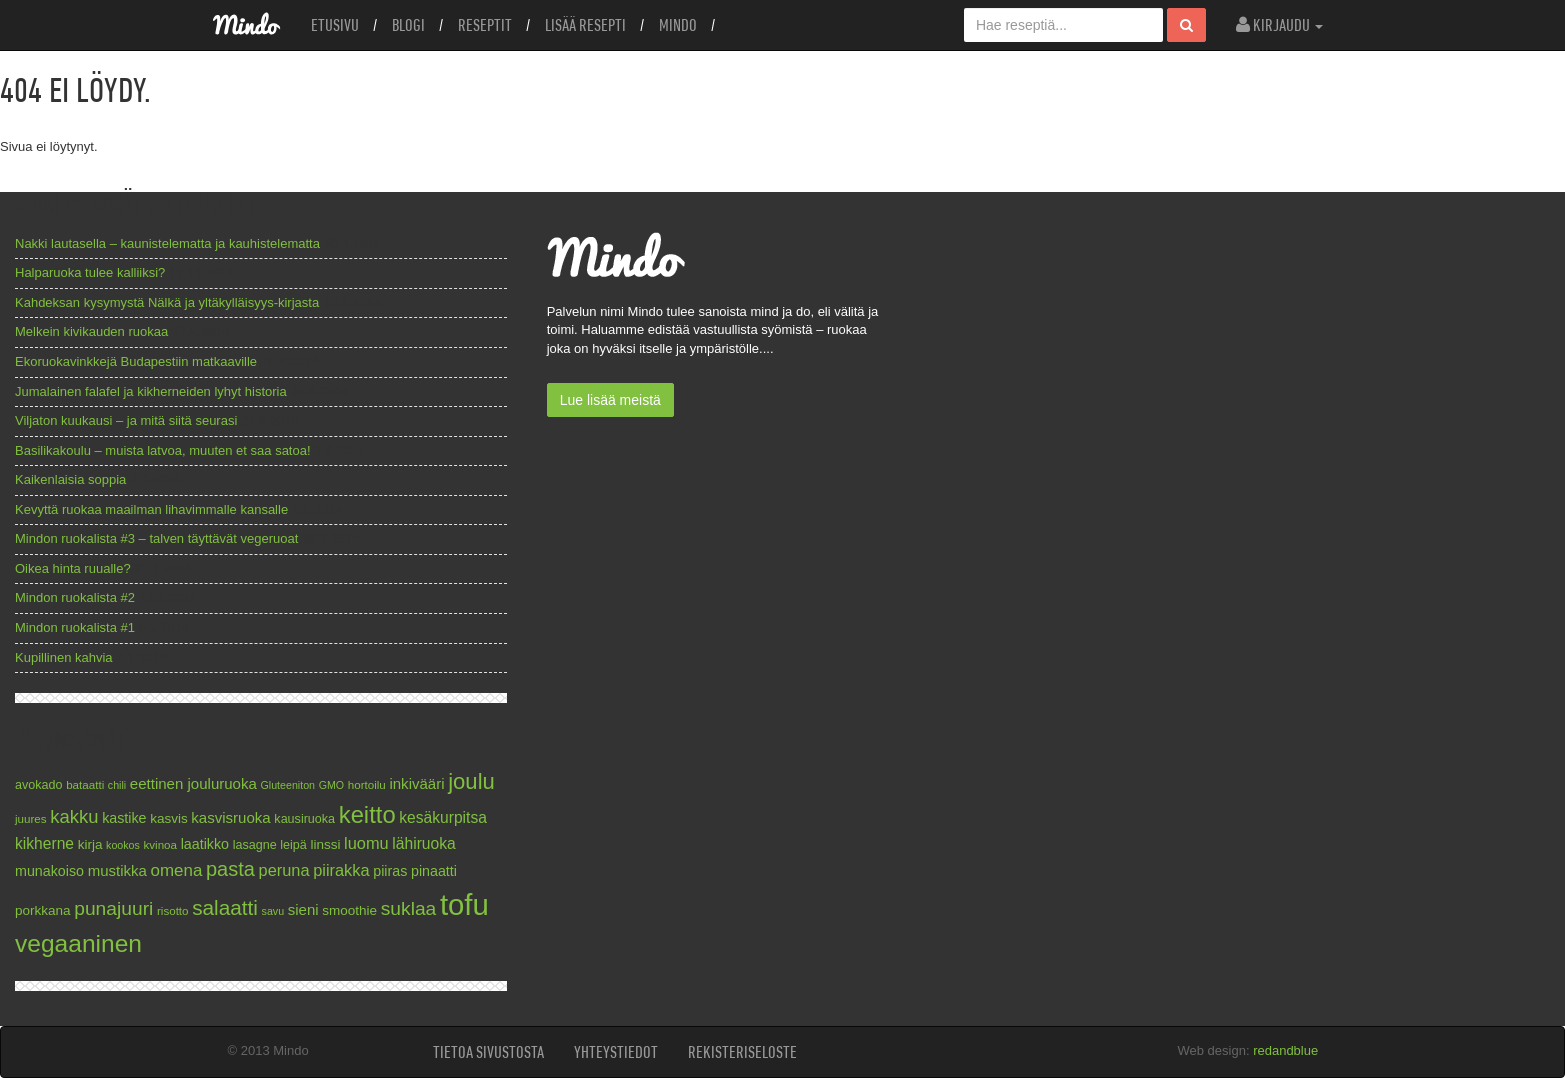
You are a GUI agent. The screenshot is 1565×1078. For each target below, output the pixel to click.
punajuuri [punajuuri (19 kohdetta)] (113, 908)
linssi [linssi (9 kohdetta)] (325, 844)
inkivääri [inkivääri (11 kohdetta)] (416, 783)
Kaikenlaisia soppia (70, 479)
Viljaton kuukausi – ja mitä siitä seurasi (126, 420)
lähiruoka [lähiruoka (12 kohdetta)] (423, 843)
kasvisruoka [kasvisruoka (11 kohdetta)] (230, 817)
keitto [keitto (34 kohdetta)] (367, 814)
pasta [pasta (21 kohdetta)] (230, 869)
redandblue (1285, 1050)
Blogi (408, 25)
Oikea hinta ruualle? (73, 568)
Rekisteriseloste (742, 1052)
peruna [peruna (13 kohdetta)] (284, 870)
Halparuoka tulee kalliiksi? (90, 272)
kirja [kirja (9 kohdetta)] (90, 844)
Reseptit (485, 25)
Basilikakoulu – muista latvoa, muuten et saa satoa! (163, 450)
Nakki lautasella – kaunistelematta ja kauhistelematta (167, 243)
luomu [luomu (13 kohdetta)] (366, 843)
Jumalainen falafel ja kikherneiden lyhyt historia (151, 391)
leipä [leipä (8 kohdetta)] (293, 845)
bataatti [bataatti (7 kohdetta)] (85, 784)
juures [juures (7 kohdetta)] (31, 818)
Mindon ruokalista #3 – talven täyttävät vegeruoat (156, 538)
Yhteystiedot (616, 1052)
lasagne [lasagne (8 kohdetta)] (255, 845)
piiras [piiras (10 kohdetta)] (390, 871)
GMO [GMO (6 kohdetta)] (331, 785)
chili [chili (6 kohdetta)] (117, 785)
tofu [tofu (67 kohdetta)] (464, 904)
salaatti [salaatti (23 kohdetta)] (225, 907)
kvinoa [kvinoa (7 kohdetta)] (160, 844)
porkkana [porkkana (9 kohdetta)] (43, 910)
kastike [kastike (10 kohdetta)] (124, 818)
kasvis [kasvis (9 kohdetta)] (169, 818)
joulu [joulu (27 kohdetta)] (471, 781)
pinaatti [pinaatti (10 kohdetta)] (434, 871)
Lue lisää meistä (610, 400)
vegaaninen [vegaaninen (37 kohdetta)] (78, 943)
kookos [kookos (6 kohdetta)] (123, 845)
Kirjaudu (1279, 25)
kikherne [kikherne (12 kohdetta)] (44, 843)
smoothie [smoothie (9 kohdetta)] (349, 910)
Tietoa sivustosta (488, 1052)
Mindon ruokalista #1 (75, 627)
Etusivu (335, 25)
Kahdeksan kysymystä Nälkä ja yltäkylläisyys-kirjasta (167, 302)
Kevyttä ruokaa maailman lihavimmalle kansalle (151, 509)
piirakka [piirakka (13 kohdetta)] (341, 870)
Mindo (678, 25)
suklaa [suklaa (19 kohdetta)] (409, 908)
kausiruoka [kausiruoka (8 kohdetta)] (304, 819)
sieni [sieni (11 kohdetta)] (303, 909)
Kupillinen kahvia (64, 657)
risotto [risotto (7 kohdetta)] (173, 910)
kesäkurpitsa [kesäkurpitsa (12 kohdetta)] (443, 817)
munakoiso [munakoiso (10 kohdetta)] (49, 871)
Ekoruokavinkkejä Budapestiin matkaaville (136, 361)
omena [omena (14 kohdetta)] (177, 870)
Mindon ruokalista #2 (75, 597)
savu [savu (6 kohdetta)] (273, 911)
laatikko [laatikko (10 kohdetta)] (205, 844)
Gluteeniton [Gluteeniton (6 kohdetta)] (287, 785)
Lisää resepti (585, 25)
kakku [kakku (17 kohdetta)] (74, 816)
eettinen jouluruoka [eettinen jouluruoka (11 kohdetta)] (193, 783)
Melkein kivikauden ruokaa (91, 331)
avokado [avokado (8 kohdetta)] (39, 785)
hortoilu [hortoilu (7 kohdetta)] (367, 784)
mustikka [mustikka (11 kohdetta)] (117, 870)
